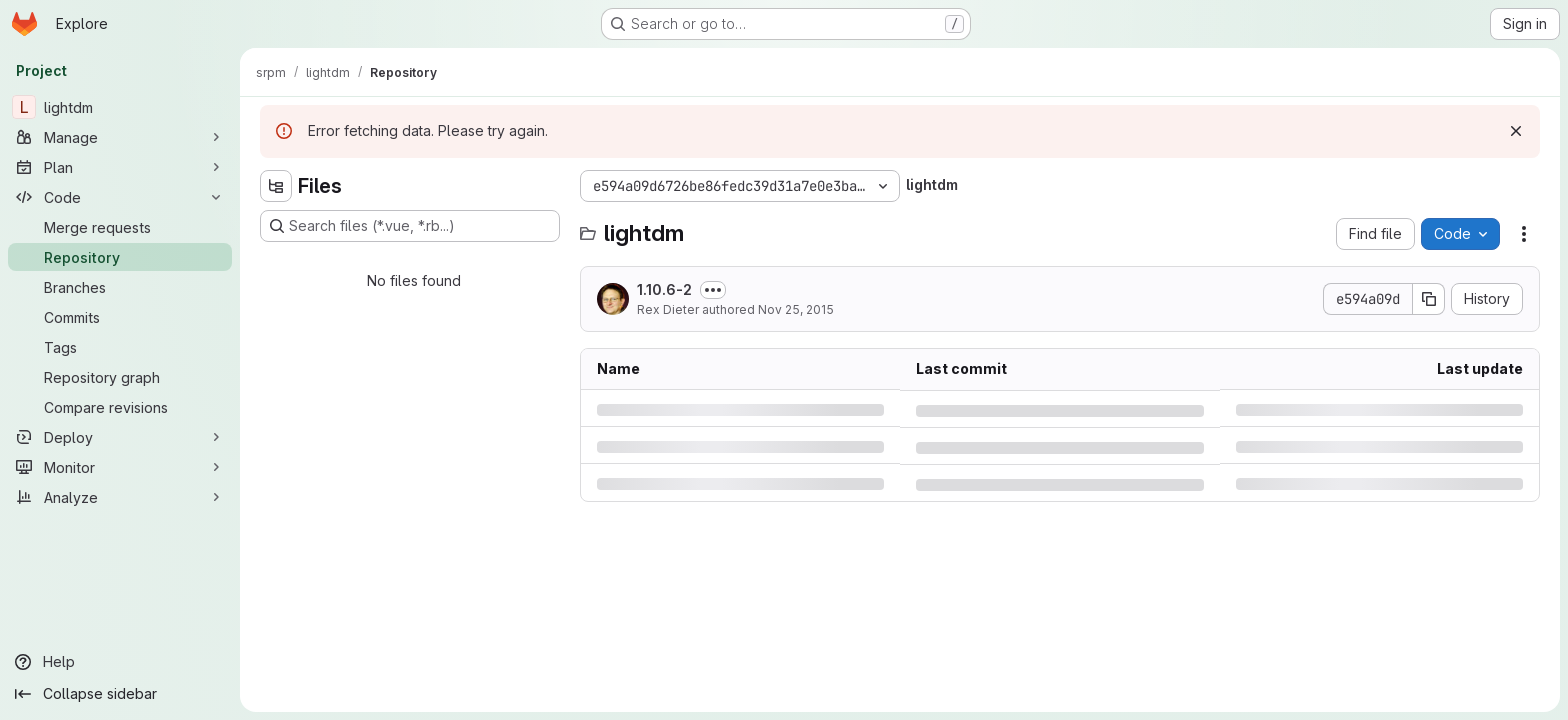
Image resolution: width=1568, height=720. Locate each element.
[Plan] (120, 167)
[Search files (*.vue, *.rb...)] (410, 226)
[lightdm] (120, 107)
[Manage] (120, 137)
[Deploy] (120, 437)
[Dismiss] (1516, 131)
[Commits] (120, 317)
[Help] (120, 662)
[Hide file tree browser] (276, 186)
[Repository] (120, 257)
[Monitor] (120, 467)
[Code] (120, 197)
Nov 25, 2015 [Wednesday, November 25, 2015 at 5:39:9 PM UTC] (796, 309)
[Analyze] (120, 497)
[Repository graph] (120, 377)
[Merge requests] (120, 227)
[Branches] (120, 287)
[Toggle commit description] (713, 290)
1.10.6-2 (664, 289)
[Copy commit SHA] (1429, 299)
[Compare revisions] (120, 407)
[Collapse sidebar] (120, 694)
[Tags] (120, 347)
